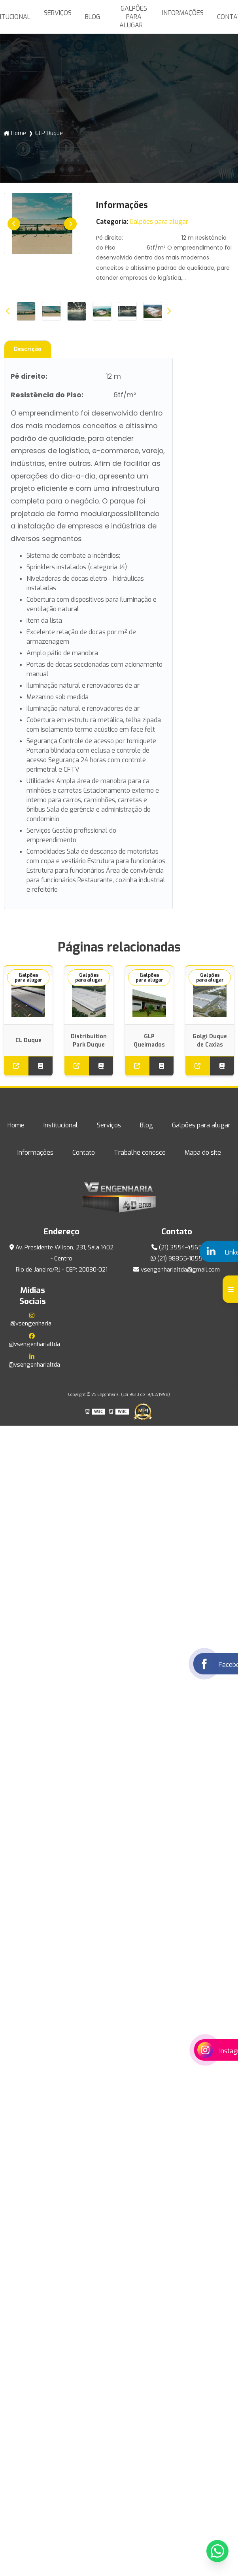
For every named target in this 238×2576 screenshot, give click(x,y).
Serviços (58, 13)
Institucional (60, 1125)
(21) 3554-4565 (176, 1247)
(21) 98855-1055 (176, 1258)
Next (70, 223)
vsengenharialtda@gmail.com (176, 1270)
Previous (14, 223)
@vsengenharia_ (32, 1319)
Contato (83, 1152)
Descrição (28, 349)
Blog (92, 17)
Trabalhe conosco (140, 1152)
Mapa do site (203, 1152)
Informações (183, 13)
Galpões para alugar (133, 16)
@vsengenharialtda (33, 1340)
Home (18, 133)
